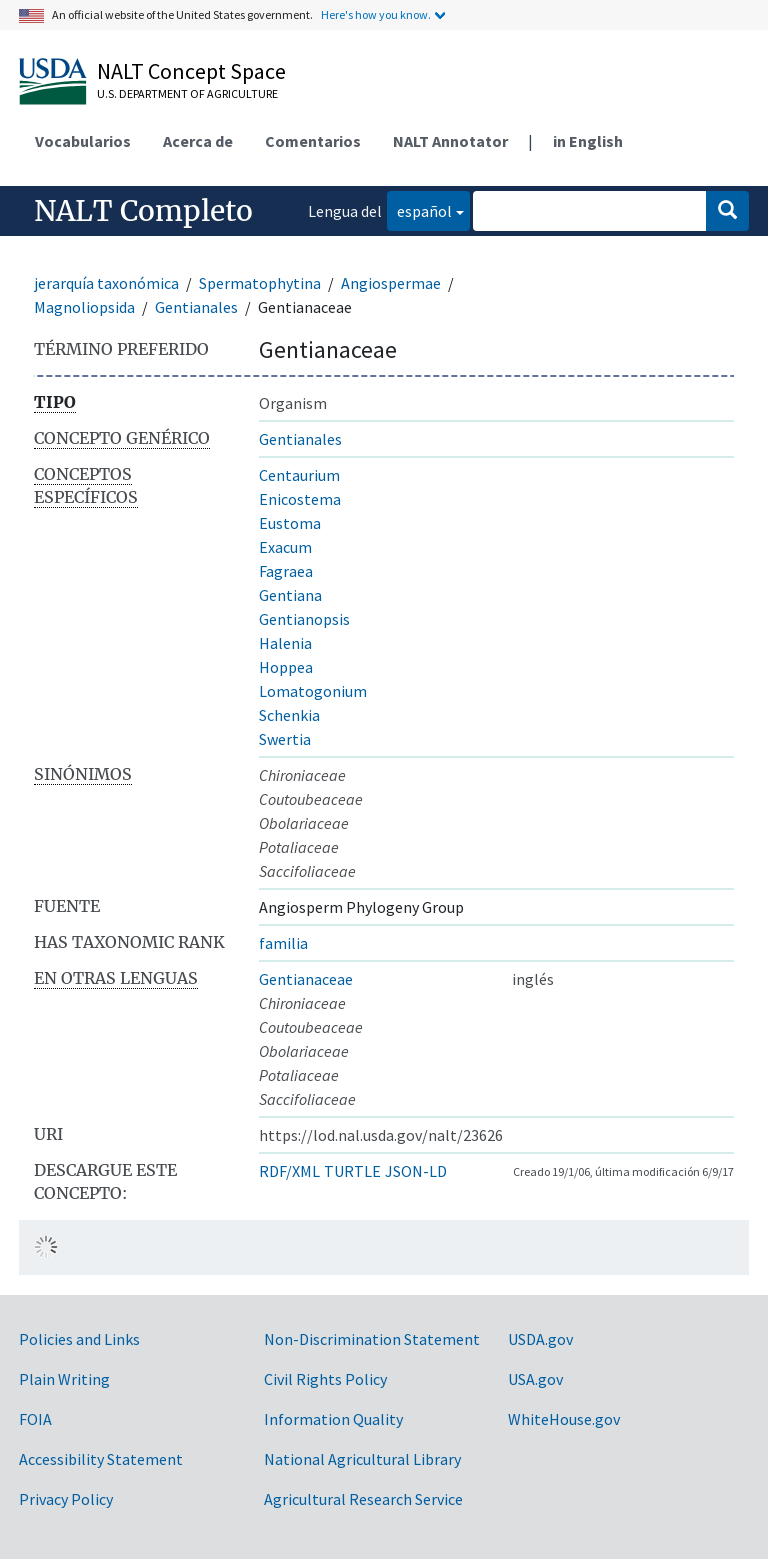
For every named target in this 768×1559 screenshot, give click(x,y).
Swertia (285, 739)
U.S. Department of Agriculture (187, 93)
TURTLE (352, 1171)
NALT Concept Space (191, 71)
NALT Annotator (450, 141)
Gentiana (290, 595)
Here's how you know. (376, 14)
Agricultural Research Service (363, 1499)
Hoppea (286, 667)
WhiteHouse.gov (564, 1419)
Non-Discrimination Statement (372, 1339)
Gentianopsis (304, 619)
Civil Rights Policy (325, 1379)
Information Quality (333, 1419)
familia (283, 943)
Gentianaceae (306, 979)
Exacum (285, 547)
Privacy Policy (66, 1499)
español (419, 209)
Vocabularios (83, 141)
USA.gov (535, 1379)
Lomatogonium (313, 691)
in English (588, 141)
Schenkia (289, 715)
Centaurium (299, 475)
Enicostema (300, 499)
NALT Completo (143, 211)
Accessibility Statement (101, 1459)
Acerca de (198, 141)
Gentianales (196, 307)
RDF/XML (289, 1171)
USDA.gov (540, 1339)
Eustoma (290, 523)
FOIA (35, 1419)
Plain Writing (64, 1379)
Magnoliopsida (84, 307)
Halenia (285, 643)
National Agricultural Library (362, 1459)
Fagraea (286, 571)
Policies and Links (79, 1339)
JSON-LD (416, 1171)
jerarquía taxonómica (106, 283)
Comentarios (313, 141)
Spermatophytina (260, 283)
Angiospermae (391, 283)
